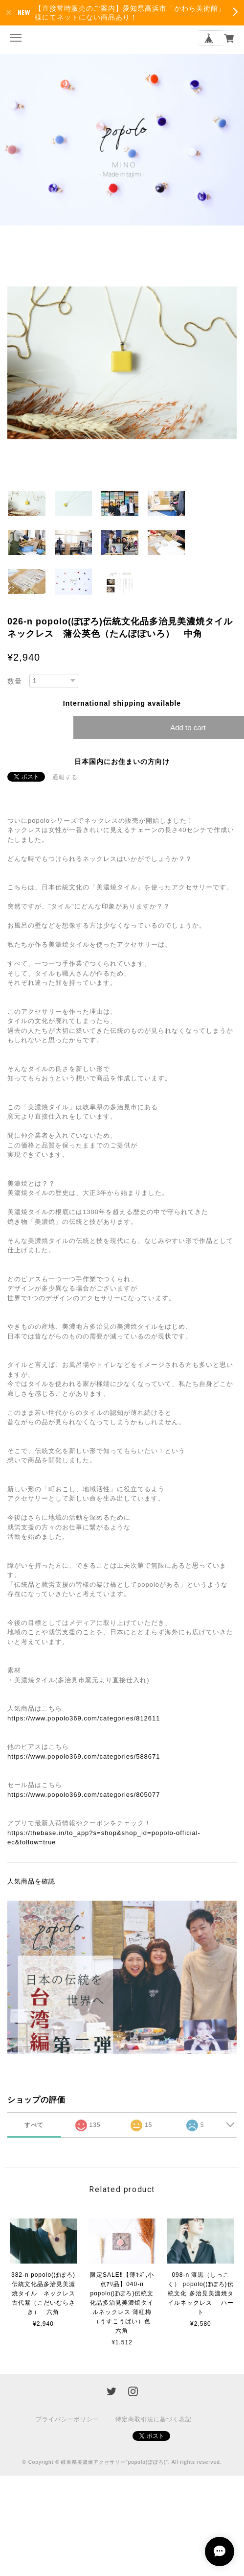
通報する (65, 777)
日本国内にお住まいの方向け (122, 761)
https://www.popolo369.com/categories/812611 (83, 1718)
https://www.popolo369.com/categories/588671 (83, 1756)
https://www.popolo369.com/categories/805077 (83, 1794)
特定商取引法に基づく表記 (153, 2419)
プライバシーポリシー (67, 2419)
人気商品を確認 (31, 1881)
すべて (34, 2125)
